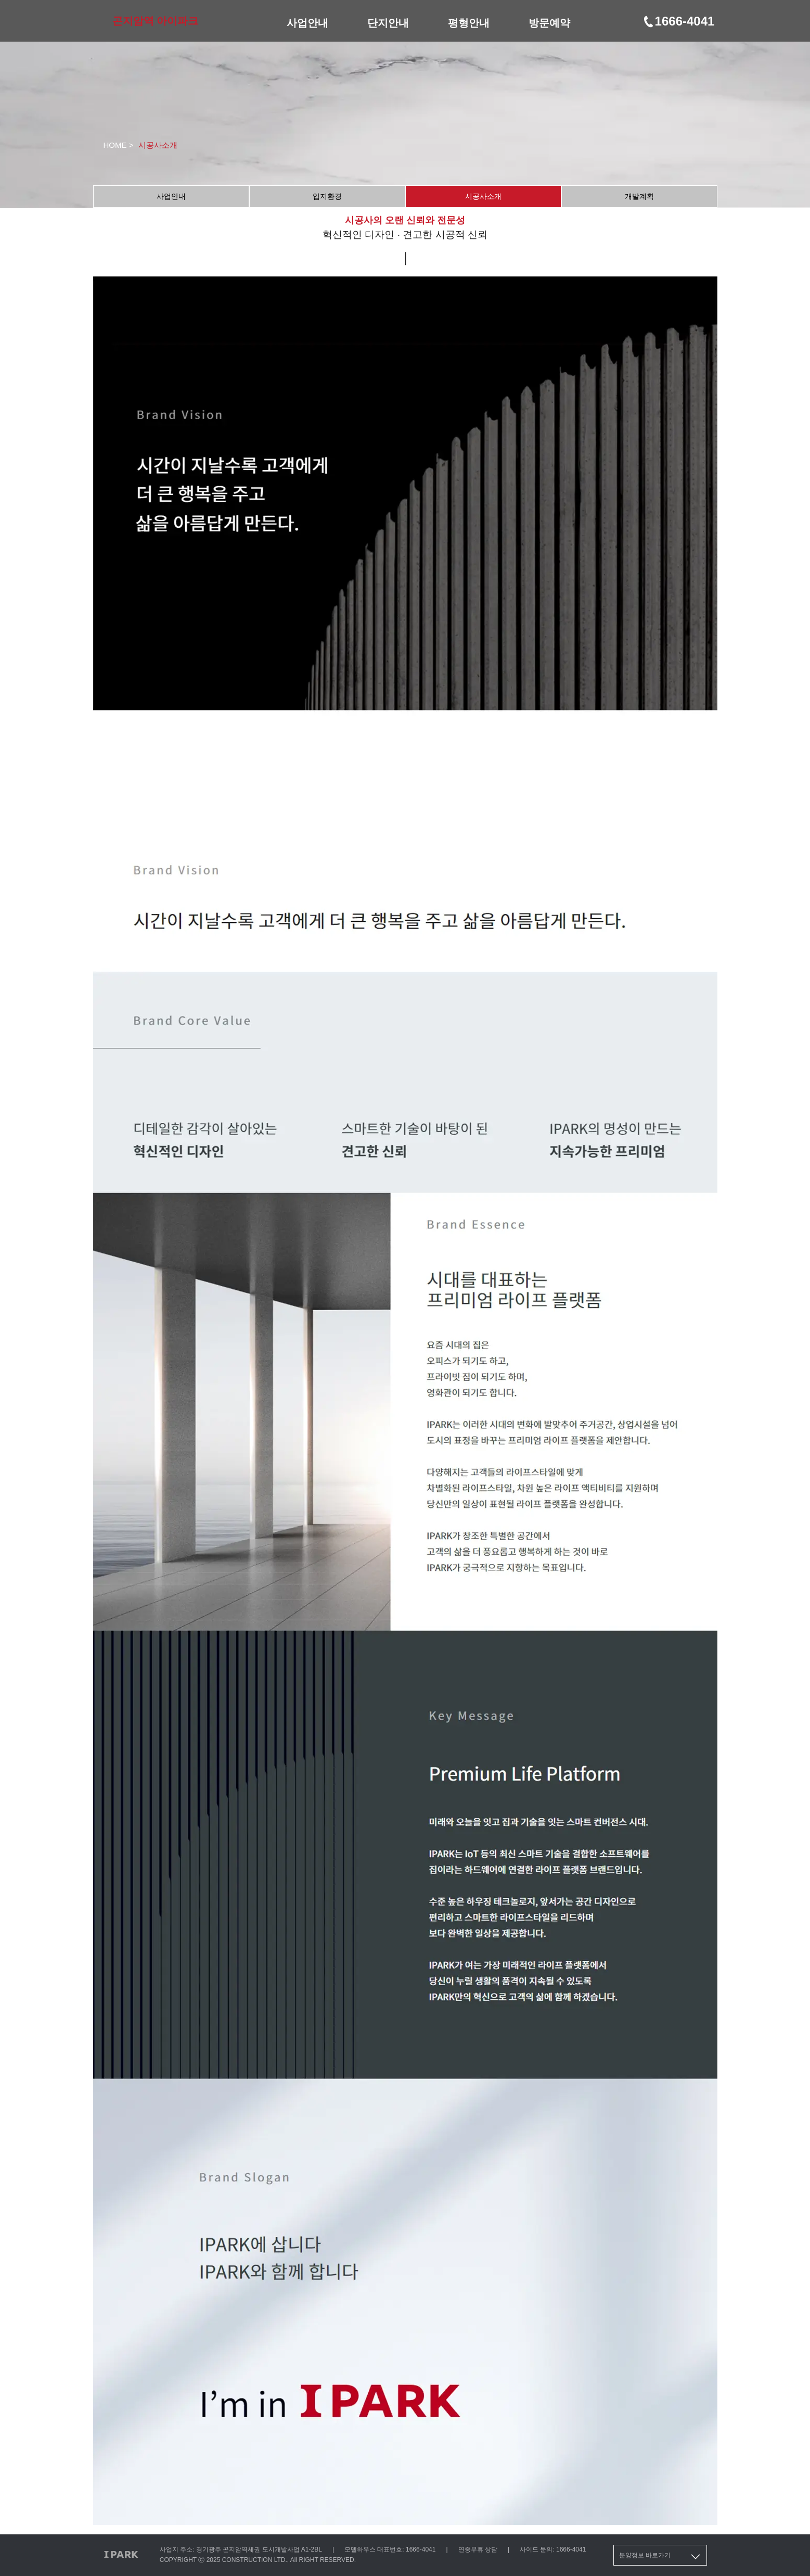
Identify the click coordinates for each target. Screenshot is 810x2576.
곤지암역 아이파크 (155, 21)
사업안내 (307, 23)
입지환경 (327, 196)
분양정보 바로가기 (660, 2556)
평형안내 (469, 23)
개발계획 (639, 196)
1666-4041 (678, 21)
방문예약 (549, 23)
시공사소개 (483, 196)
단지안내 (388, 23)
